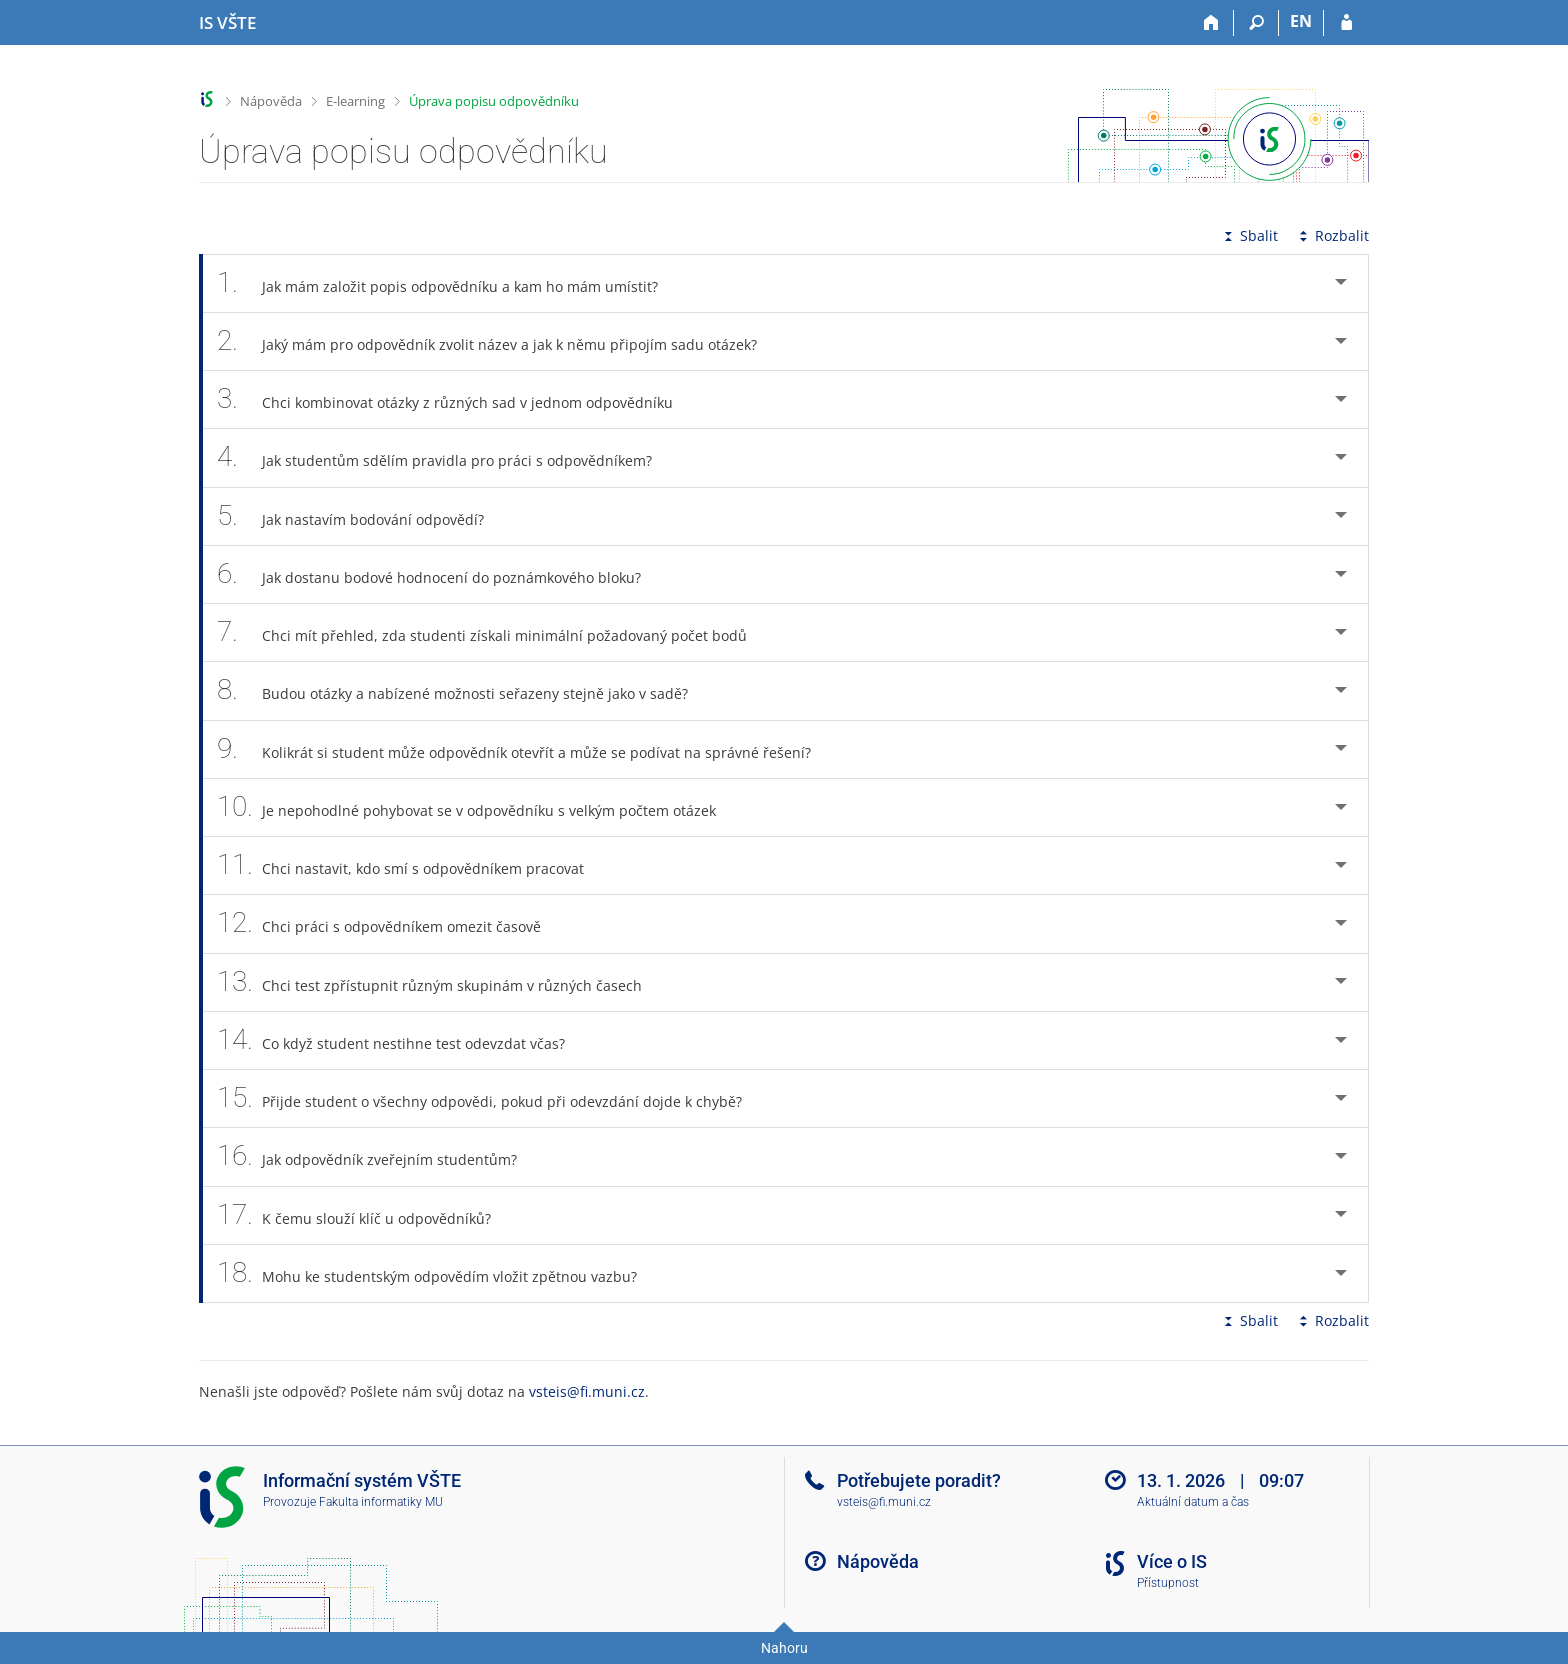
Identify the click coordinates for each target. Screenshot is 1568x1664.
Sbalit (1249, 235)
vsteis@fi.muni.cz (587, 1391)
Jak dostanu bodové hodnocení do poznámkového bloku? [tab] (440, 574)
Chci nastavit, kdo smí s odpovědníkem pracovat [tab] (411, 865)
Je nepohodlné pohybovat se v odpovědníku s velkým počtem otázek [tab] (477, 807)
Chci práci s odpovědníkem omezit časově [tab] (390, 923)
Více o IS (1172, 1561)
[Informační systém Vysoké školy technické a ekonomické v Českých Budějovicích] (227, 23)
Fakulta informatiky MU (381, 1502)
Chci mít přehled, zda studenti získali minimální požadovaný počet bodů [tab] (493, 632)
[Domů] (1211, 23)
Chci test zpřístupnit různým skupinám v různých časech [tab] (440, 982)
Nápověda (271, 101)
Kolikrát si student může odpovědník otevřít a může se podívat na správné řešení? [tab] (525, 749)
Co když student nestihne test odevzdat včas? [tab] (402, 1040)
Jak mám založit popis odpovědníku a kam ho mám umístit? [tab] (448, 283)
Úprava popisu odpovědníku (494, 101)
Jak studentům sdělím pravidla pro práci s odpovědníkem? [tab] (445, 457)
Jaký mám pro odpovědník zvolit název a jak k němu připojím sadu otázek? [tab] (498, 341)
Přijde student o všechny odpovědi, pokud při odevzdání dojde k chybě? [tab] (490, 1098)
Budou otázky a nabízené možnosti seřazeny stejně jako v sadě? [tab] (463, 690)
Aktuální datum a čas (1193, 1502)
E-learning (355, 101)
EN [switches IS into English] (1301, 21)
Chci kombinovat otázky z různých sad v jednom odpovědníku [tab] (456, 399)
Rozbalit (1332, 235)
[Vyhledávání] (1256, 23)
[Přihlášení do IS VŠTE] (1346, 23)
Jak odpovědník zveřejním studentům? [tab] (378, 1156)
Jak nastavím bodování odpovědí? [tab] (361, 516)
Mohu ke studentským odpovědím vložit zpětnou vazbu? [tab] (438, 1273)
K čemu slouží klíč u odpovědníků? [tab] (365, 1215)
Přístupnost (1168, 1583)
